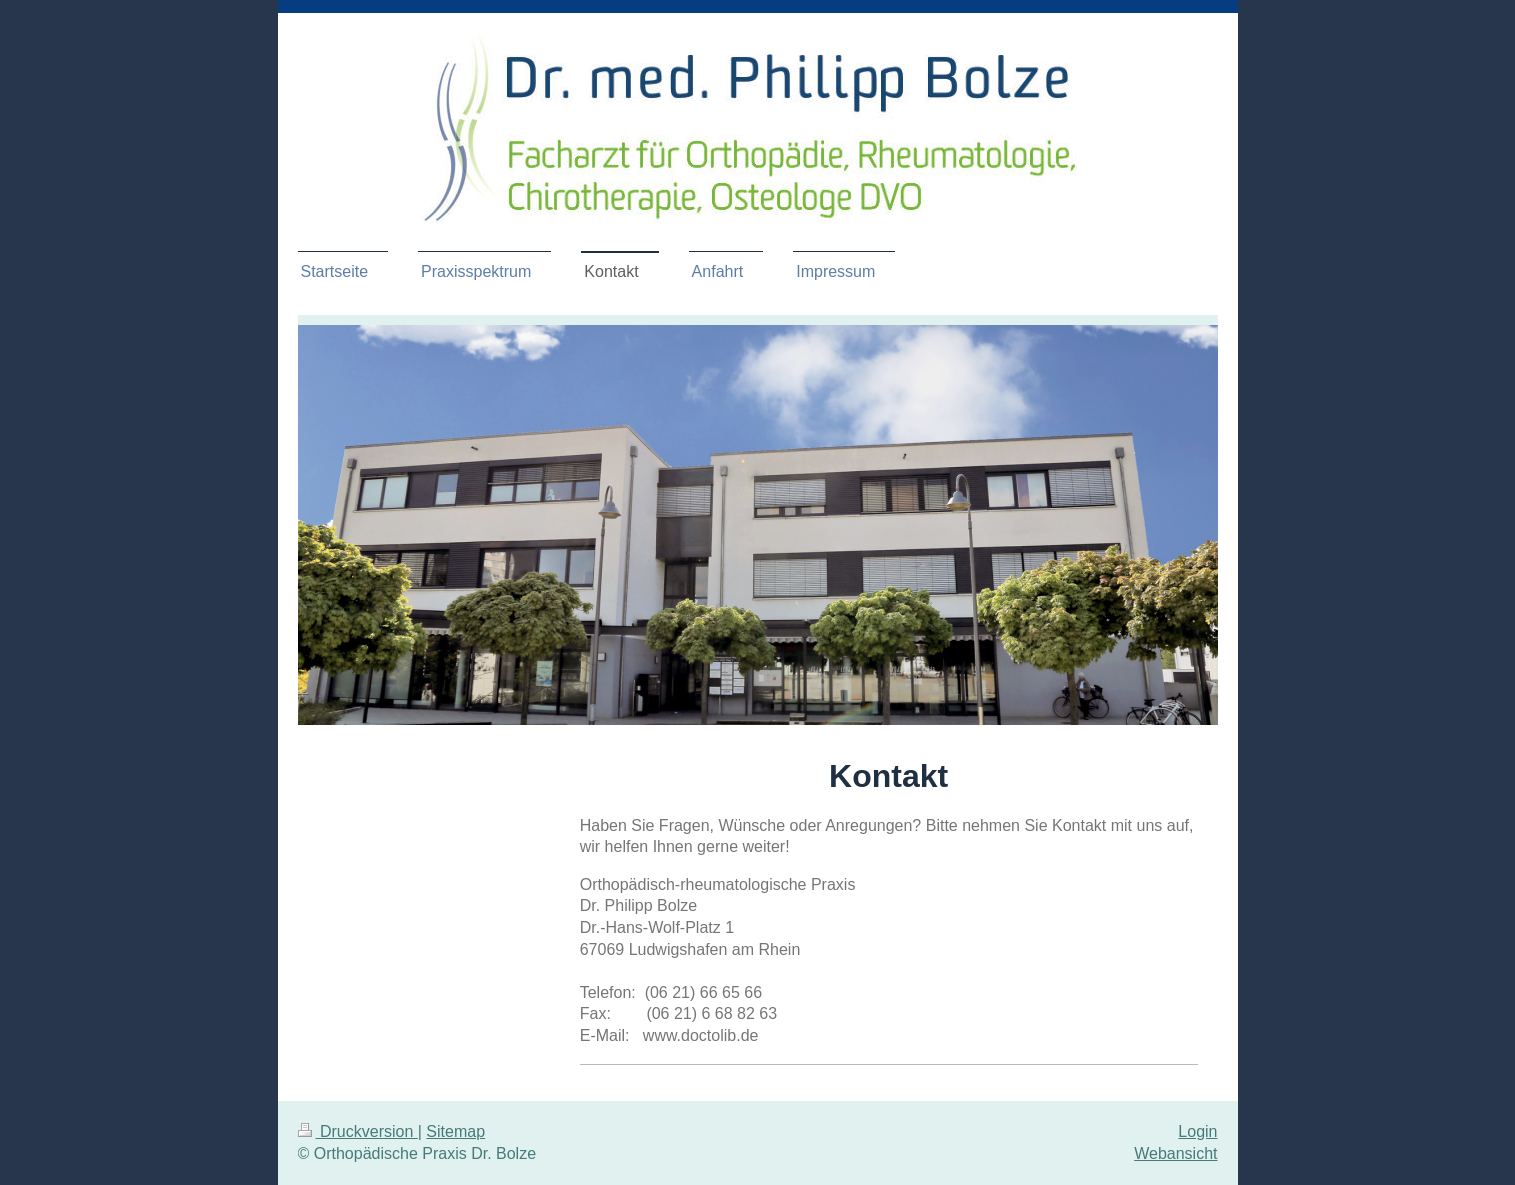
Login (1197, 1131)
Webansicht (1175, 1153)
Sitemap (455, 1131)
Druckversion (358, 1131)
